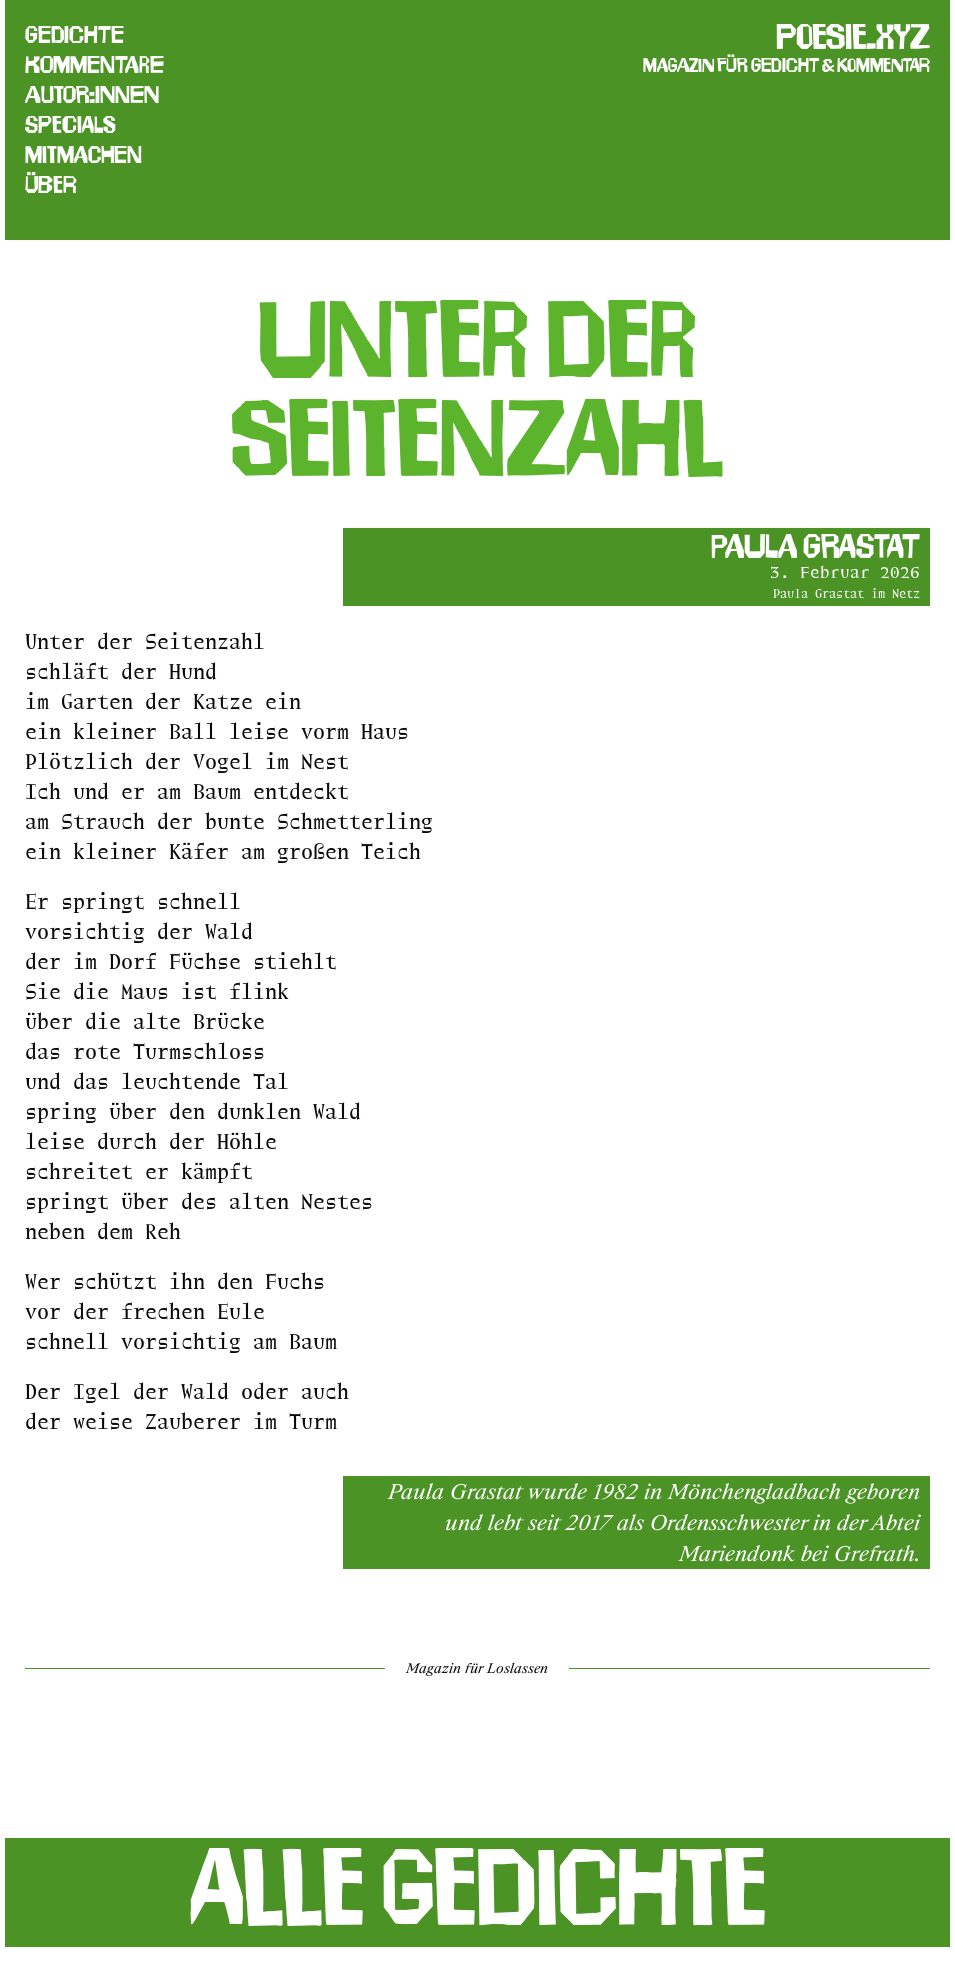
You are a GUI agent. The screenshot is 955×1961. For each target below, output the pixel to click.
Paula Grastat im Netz (846, 593)
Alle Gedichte (478, 1887)
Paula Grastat (815, 546)
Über (51, 185)
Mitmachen (83, 155)
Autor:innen (92, 95)
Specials (70, 125)
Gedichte (74, 35)
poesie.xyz (853, 36)
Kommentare (94, 65)
